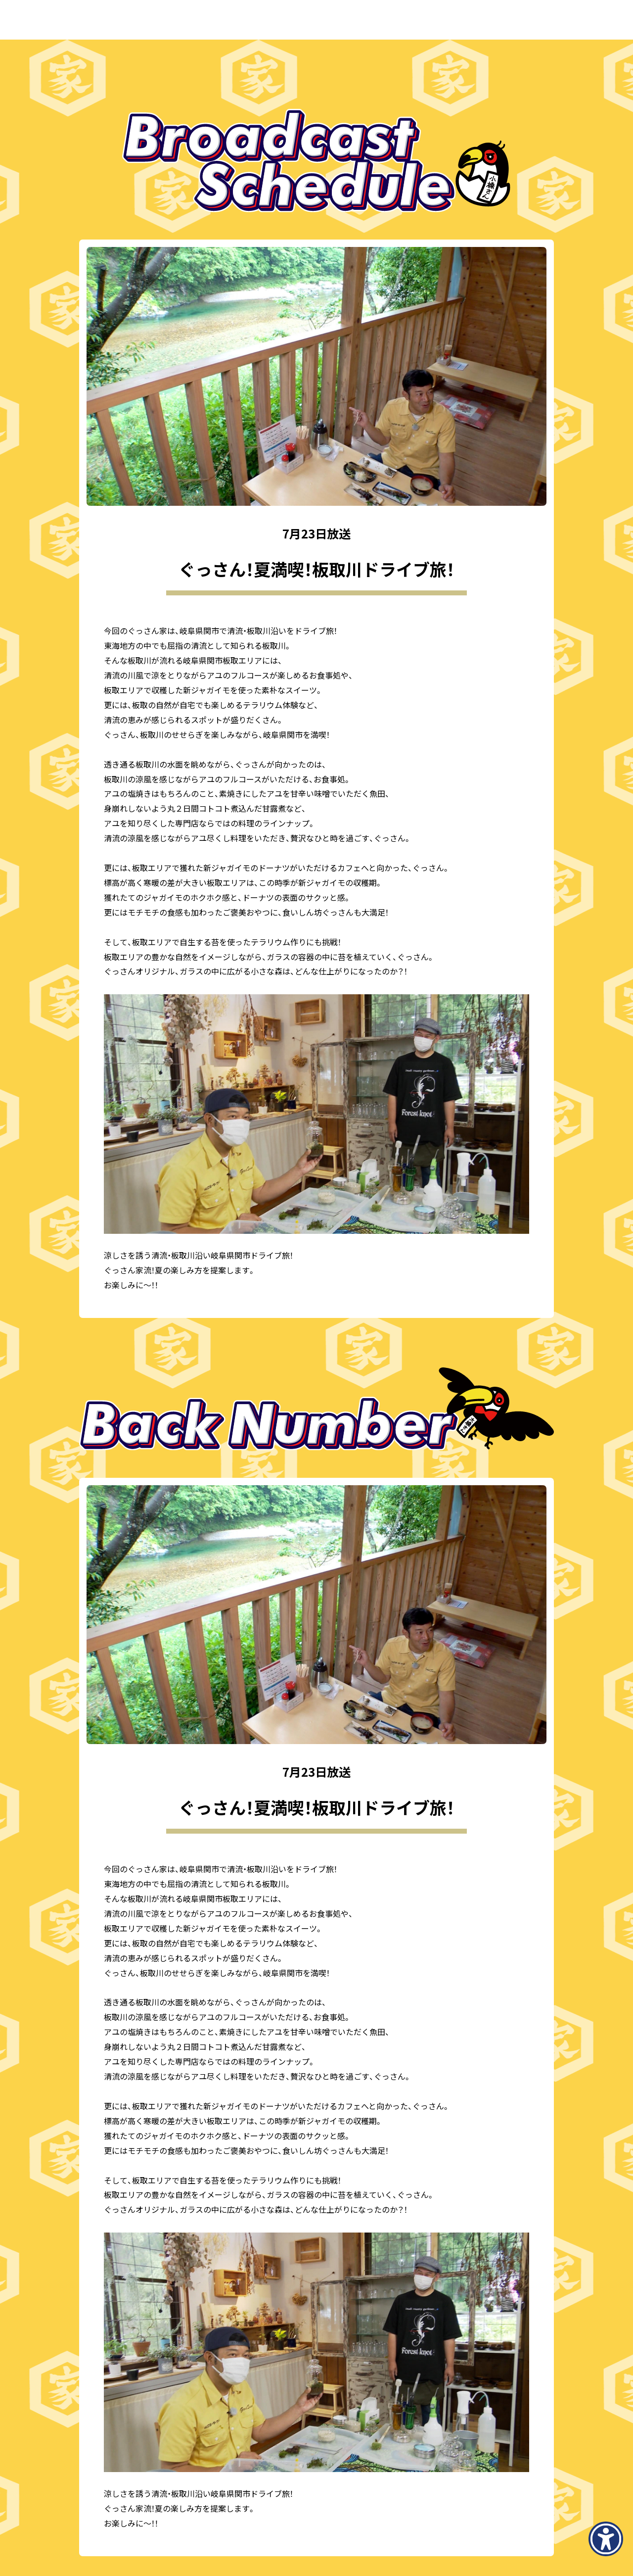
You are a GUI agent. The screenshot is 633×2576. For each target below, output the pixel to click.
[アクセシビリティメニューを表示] (605, 2539)
